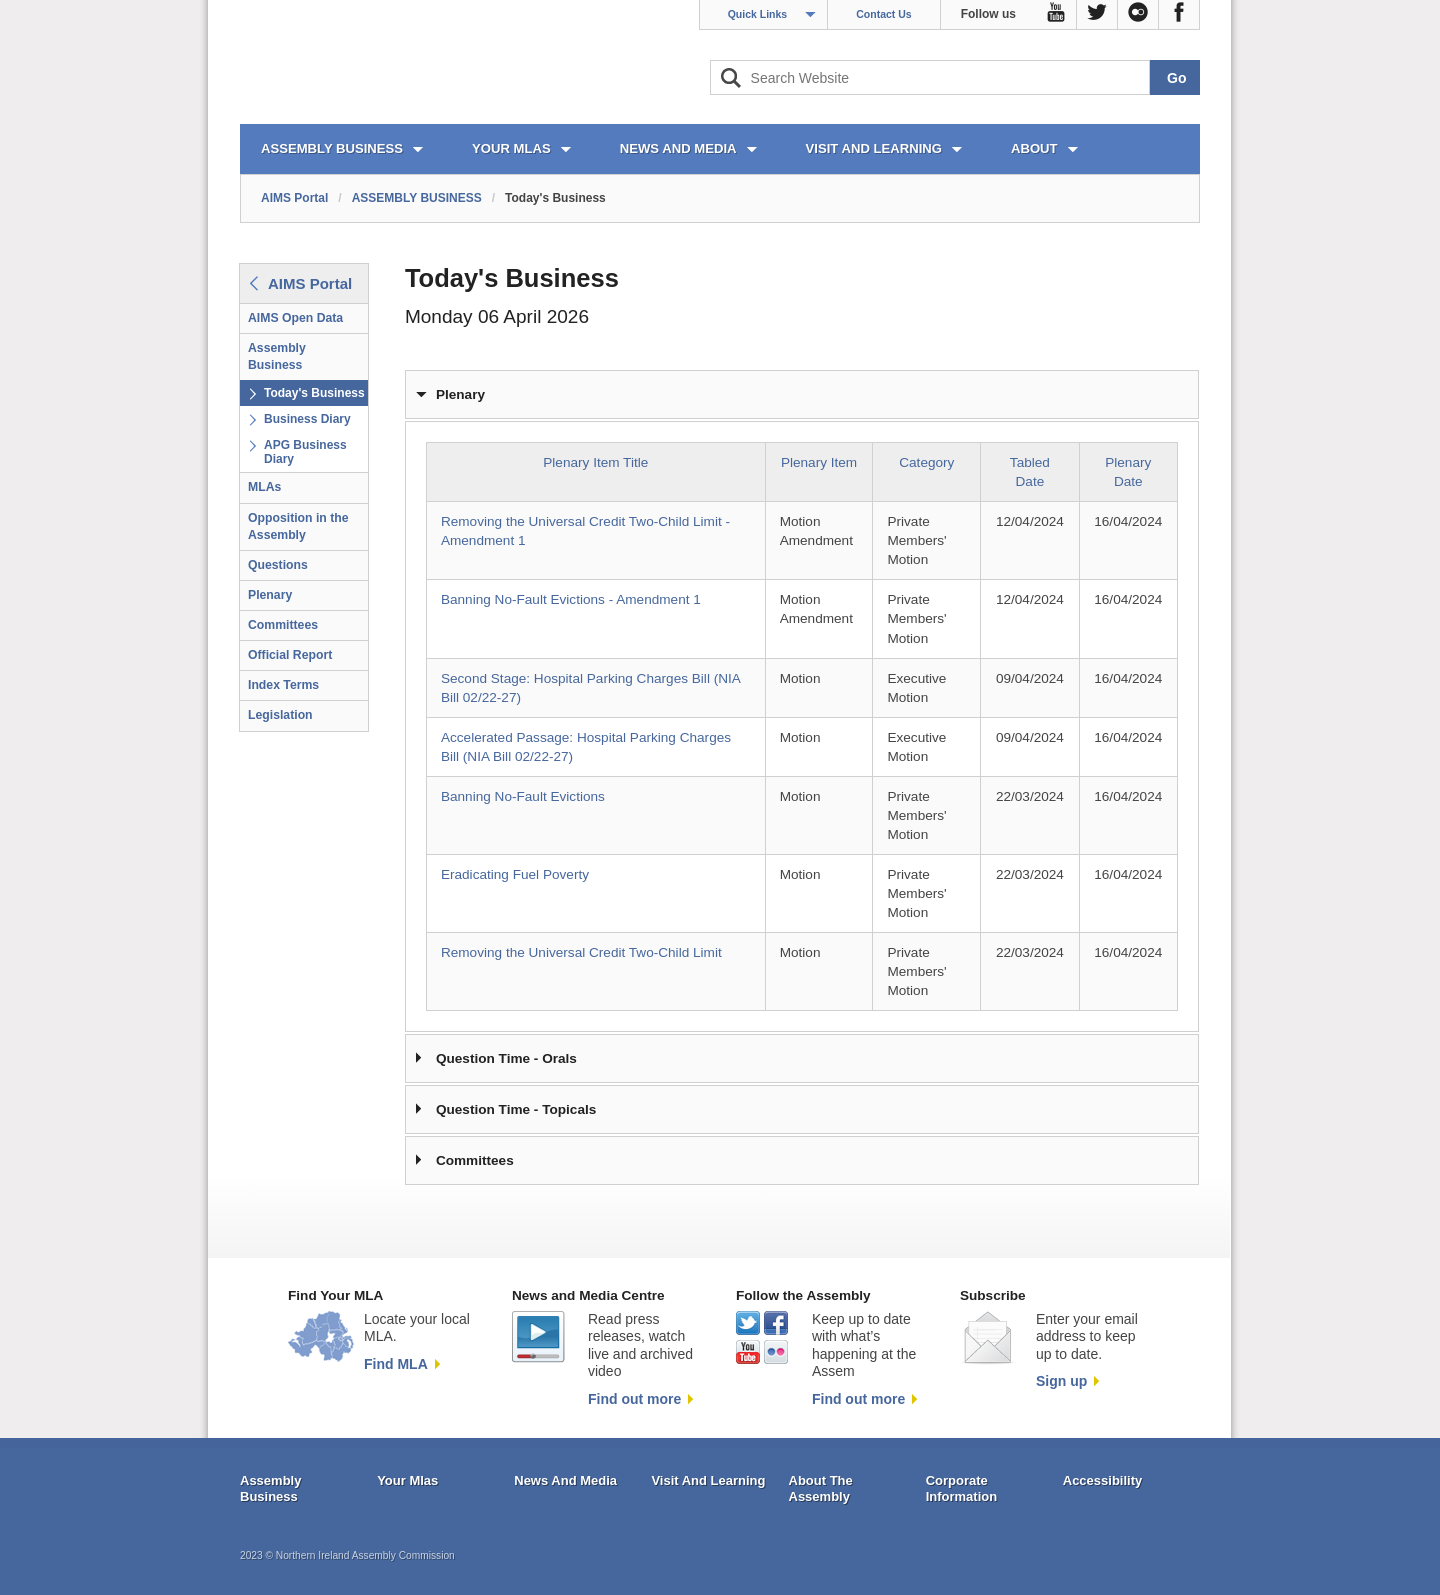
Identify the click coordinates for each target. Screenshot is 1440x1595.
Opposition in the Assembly (298, 526)
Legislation (280, 715)
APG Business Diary (305, 452)
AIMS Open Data (295, 318)
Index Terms (283, 685)
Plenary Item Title (595, 462)
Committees (283, 625)
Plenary (270, 595)
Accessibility (1103, 1480)
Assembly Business (277, 356)
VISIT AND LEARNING (874, 148)
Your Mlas (407, 1480)
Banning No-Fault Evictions (523, 796)
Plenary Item (819, 462)
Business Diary (307, 419)
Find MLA (396, 1364)
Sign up (1061, 1381)
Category (926, 462)
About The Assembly (821, 1488)
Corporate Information (962, 1488)
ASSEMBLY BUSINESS (332, 148)
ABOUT (1034, 148)
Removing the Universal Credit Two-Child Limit (581, 952)
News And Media (565, 1480)
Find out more (634, 1399)
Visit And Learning (708, 1480)
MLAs (264, 487)
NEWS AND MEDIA (678, 148)
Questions (278, 565)
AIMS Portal (294, 198)
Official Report (290, 655)
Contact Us (883, 14)
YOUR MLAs (511, 148)
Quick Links (758, 14)
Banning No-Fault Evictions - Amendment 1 (571, 599)
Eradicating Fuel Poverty (515, 874)
